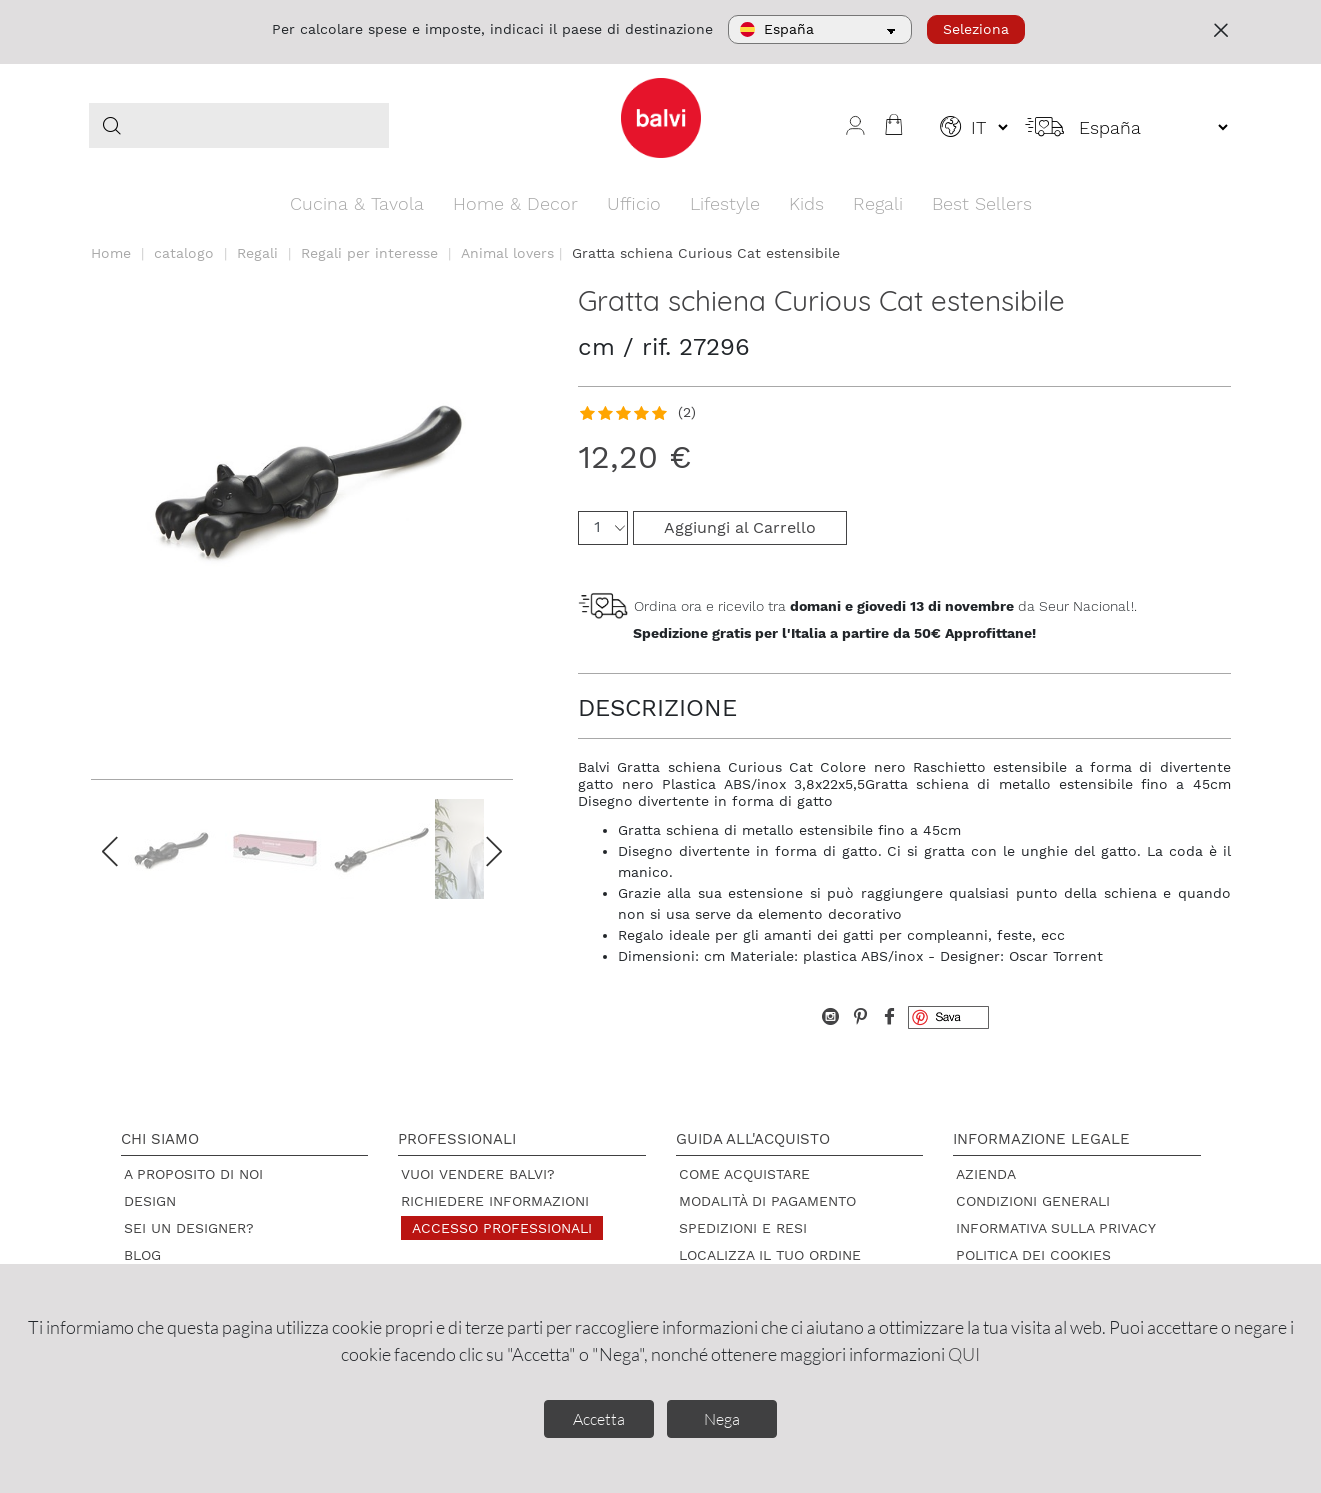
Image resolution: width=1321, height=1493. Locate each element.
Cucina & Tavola (357, 203)
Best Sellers (982, 203)
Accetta (599, 1419)
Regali (878, 203)
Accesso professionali (502, 1228)
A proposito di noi (193, 1174)
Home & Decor (515, 203)
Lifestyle (725, 203)
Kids (806, 203)
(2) (687, 412)
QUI (964, 1354)
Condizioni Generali (1033, 1201)
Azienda (986, 1174)
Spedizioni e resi (743, 1228)
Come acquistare (744, 1174)
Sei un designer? (189, 1228)
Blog (142, 1255)
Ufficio (634, 203)
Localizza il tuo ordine (770, 1255)
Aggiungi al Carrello (740, 527)
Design (150, 1201)
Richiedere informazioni (495, 1201)
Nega (722, 1419)
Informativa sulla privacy (1056, 1228)
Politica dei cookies (1033, 1255)
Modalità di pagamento (767, 1201)
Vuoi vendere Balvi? (478, 1174)
